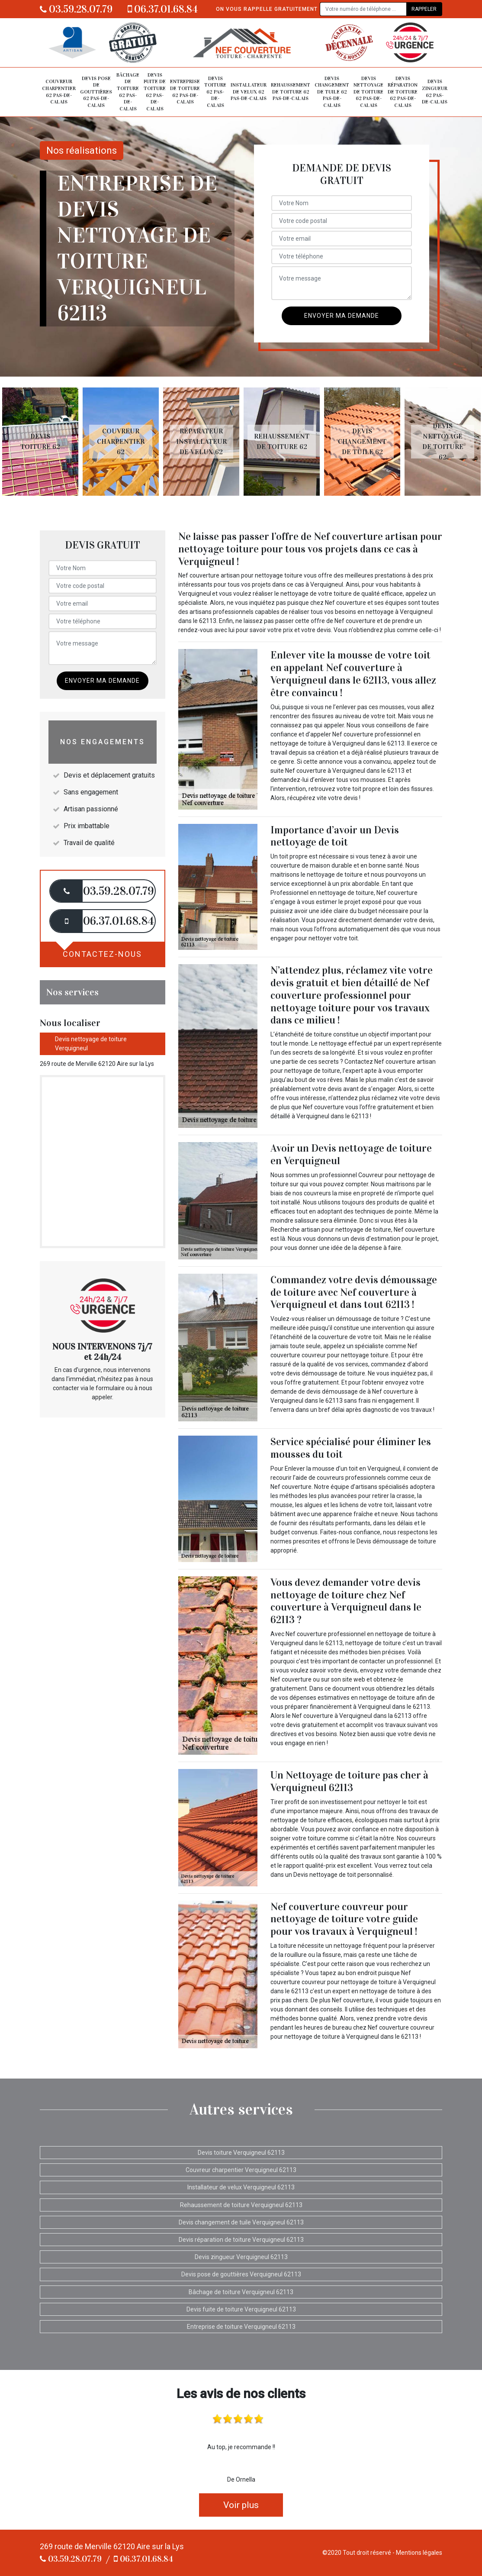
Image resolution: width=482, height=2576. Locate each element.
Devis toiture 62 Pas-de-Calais (215, 91)
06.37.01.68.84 (163, 9)
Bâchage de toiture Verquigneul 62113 (241, 2292)
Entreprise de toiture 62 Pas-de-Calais (185, 91)
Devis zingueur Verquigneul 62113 (241, 2256)
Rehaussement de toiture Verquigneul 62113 (241, 2205)
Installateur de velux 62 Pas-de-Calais (249, 91)
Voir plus (241, 2505)
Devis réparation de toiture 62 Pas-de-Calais (403, 91)
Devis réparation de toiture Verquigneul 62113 (241, 2239)
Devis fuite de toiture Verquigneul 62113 (241, 2309)
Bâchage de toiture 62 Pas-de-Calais (127, 92)
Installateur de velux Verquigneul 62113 (241, 2187)
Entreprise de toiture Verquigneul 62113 (241, 2326)
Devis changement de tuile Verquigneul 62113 (241, 2222)
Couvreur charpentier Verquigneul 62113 (241, 2169)
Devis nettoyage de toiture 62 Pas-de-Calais (368, 91)
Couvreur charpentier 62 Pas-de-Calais (59, 91)
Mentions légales (419, 2552)
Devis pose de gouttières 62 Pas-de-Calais (96, 91)
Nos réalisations (81, 150)
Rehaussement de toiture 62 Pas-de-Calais (290, 91)
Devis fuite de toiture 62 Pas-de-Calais (155, 92)
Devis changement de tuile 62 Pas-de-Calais (332, 91)
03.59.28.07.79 (76, 9)
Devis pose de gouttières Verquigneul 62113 (241, 2274)
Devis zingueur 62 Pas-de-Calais (434, 91)
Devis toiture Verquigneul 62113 (241, 2152)
